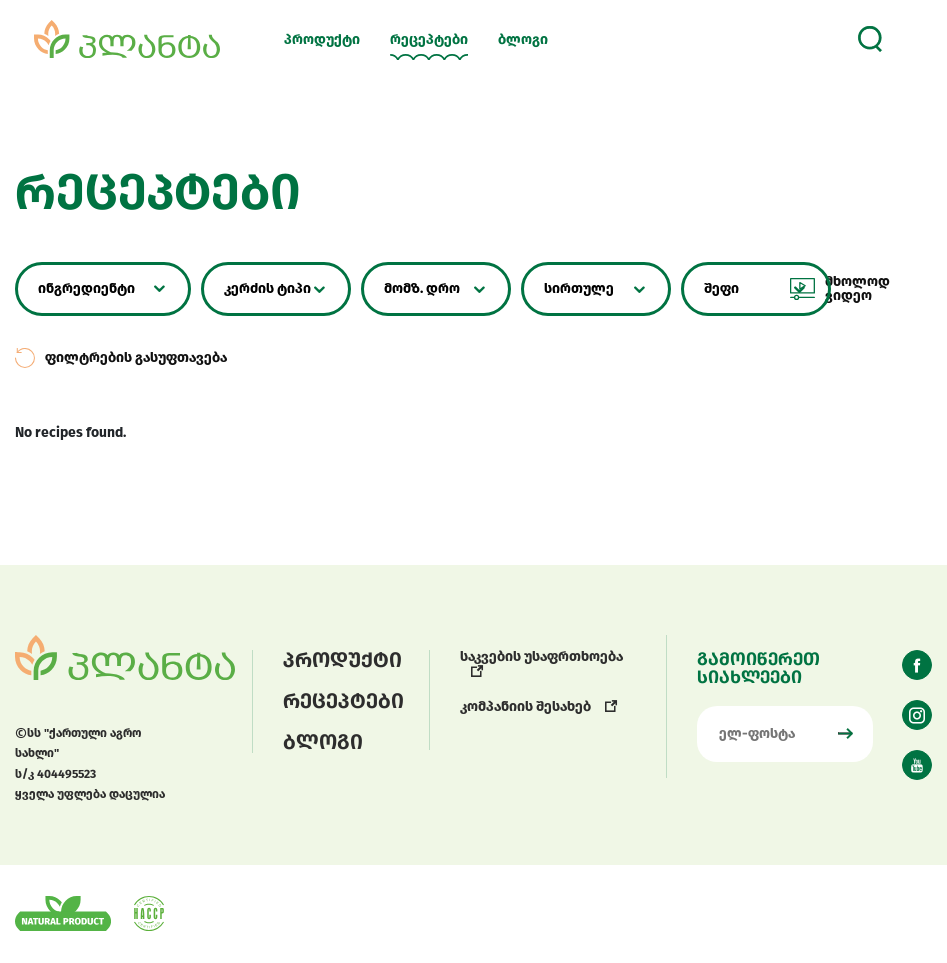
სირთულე (579, 288)
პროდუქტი (322, 40)
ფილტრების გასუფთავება (121, 358)
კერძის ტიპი (267, 288)
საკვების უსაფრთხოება (541, 663)
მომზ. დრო (422, 288)
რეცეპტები (429, 40)
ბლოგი (523, 40)
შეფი (721, 288)
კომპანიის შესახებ (539, 706)
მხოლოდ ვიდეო (840, 289)
